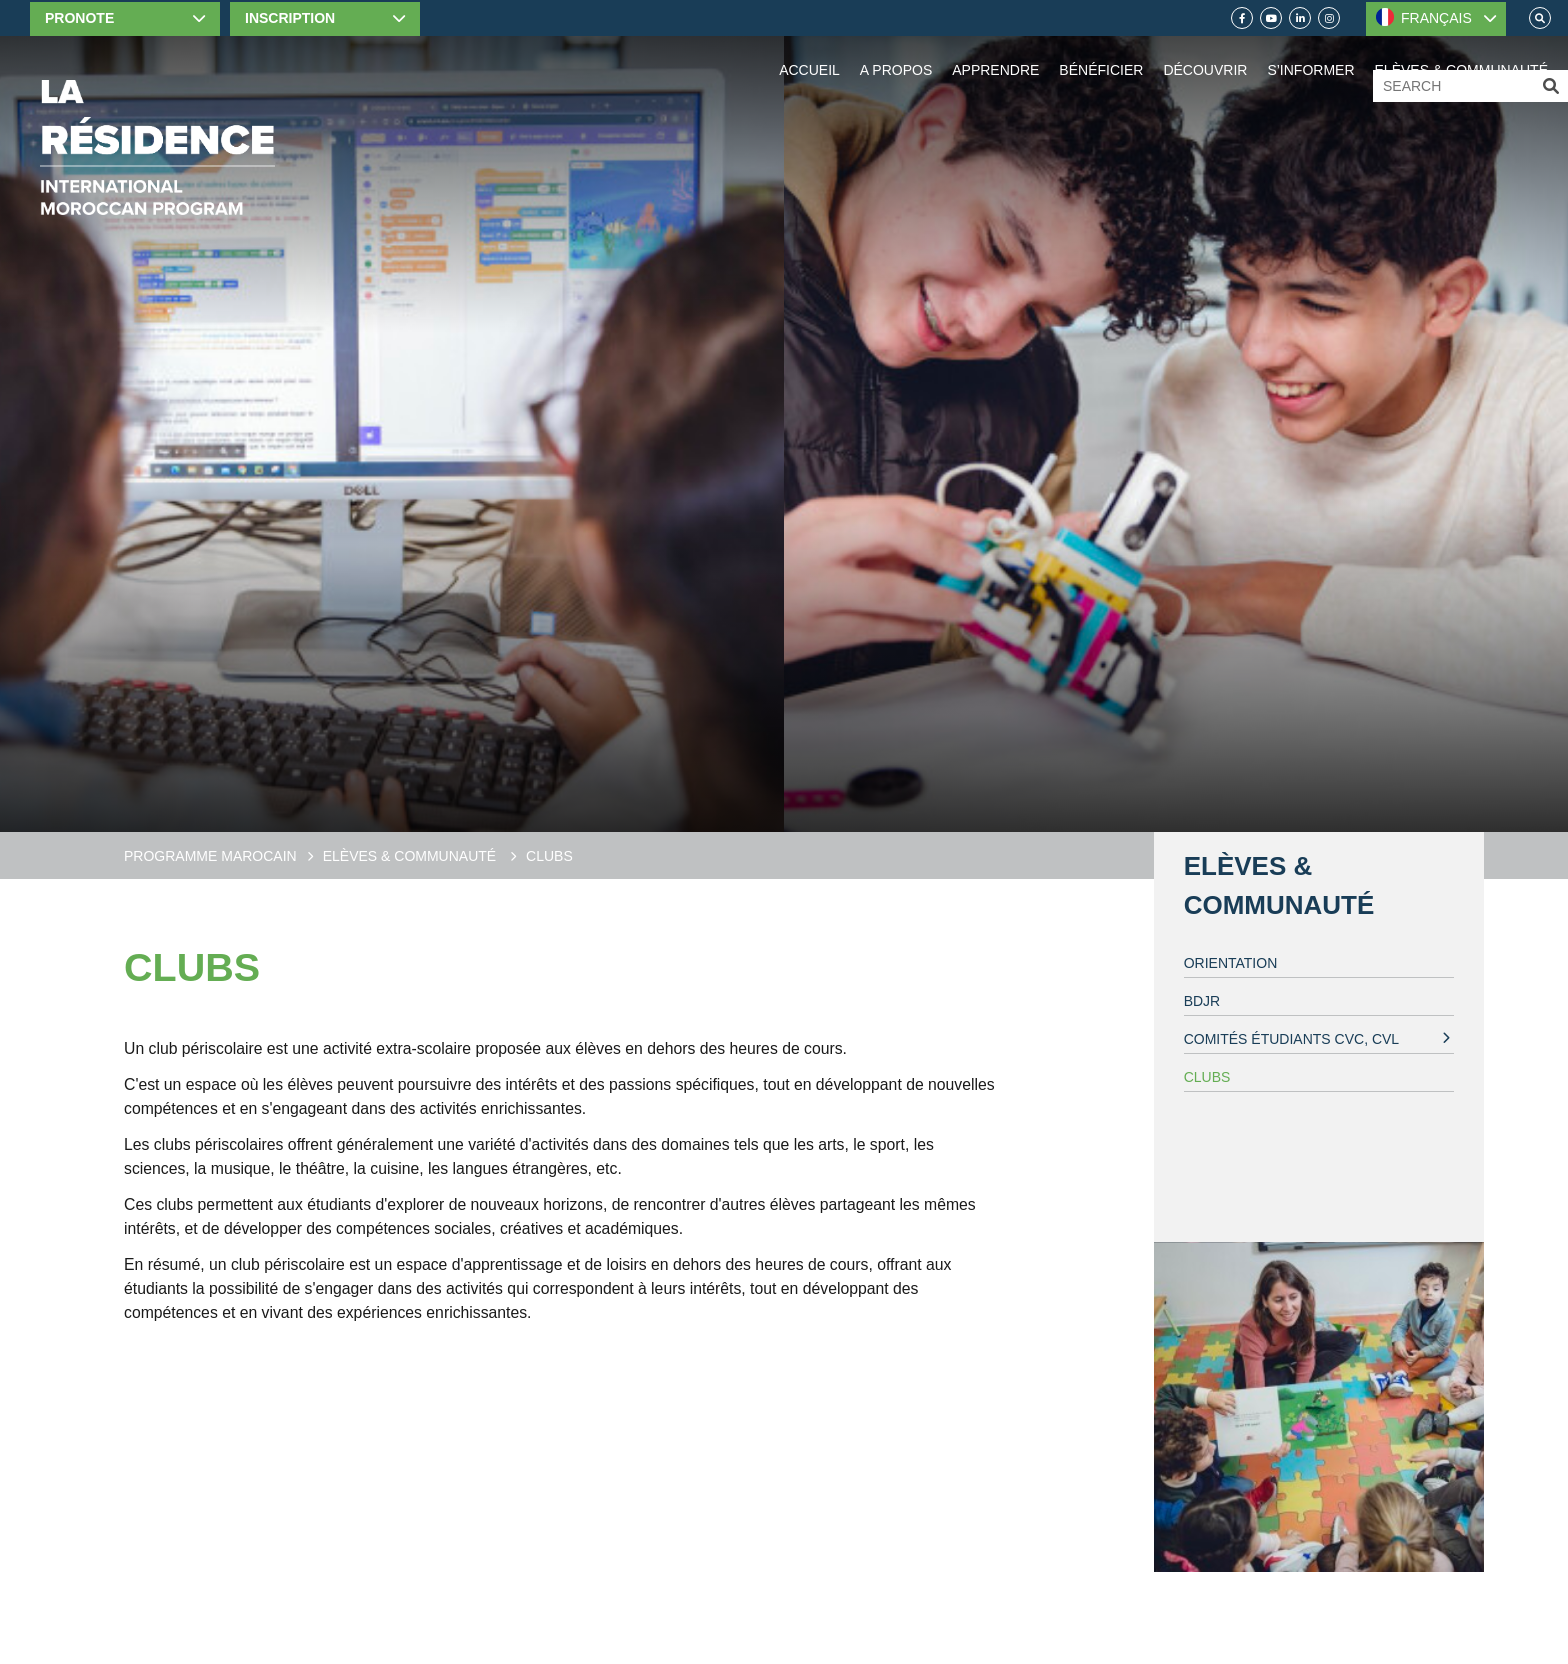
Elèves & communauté (411, 856)
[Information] (1310, 50)
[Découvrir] (1205, 50)
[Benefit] (1101, 50)
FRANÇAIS (1424, 17)
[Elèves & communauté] (1461, 50)
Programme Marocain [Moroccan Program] (210, 856)
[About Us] (896, 50)
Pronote (79, 18)
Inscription (290, 18)
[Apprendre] (995, 50)
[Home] (157, 147)
